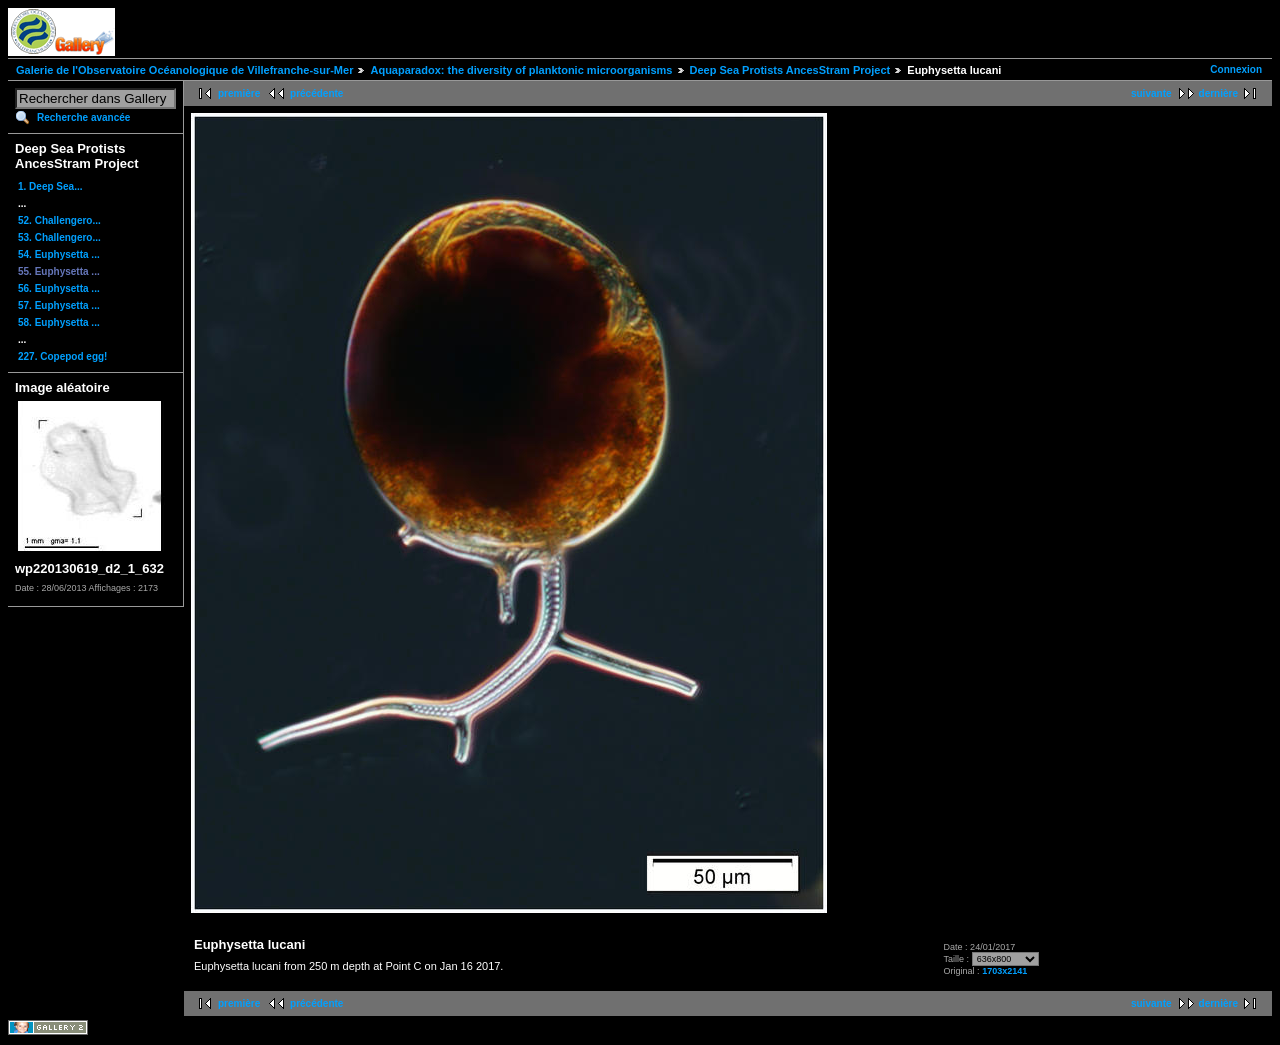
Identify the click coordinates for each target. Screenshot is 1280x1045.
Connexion (1236, 69)
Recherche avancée (83, 117)
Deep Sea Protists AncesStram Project (790, 70)
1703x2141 (1004, 971)
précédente (316, 93)
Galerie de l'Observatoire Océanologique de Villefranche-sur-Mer (184, 70)
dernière (1218, 93)
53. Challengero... (59, 237)
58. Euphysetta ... (59, 322)
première (239, 93)
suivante (1151, 93)
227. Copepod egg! (62, 356)
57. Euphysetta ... (59, 305)
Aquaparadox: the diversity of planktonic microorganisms (521, 70)
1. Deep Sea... (50, 186)
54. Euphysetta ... (59, 254)
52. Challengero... (59, 220)
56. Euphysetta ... (59, 288)
